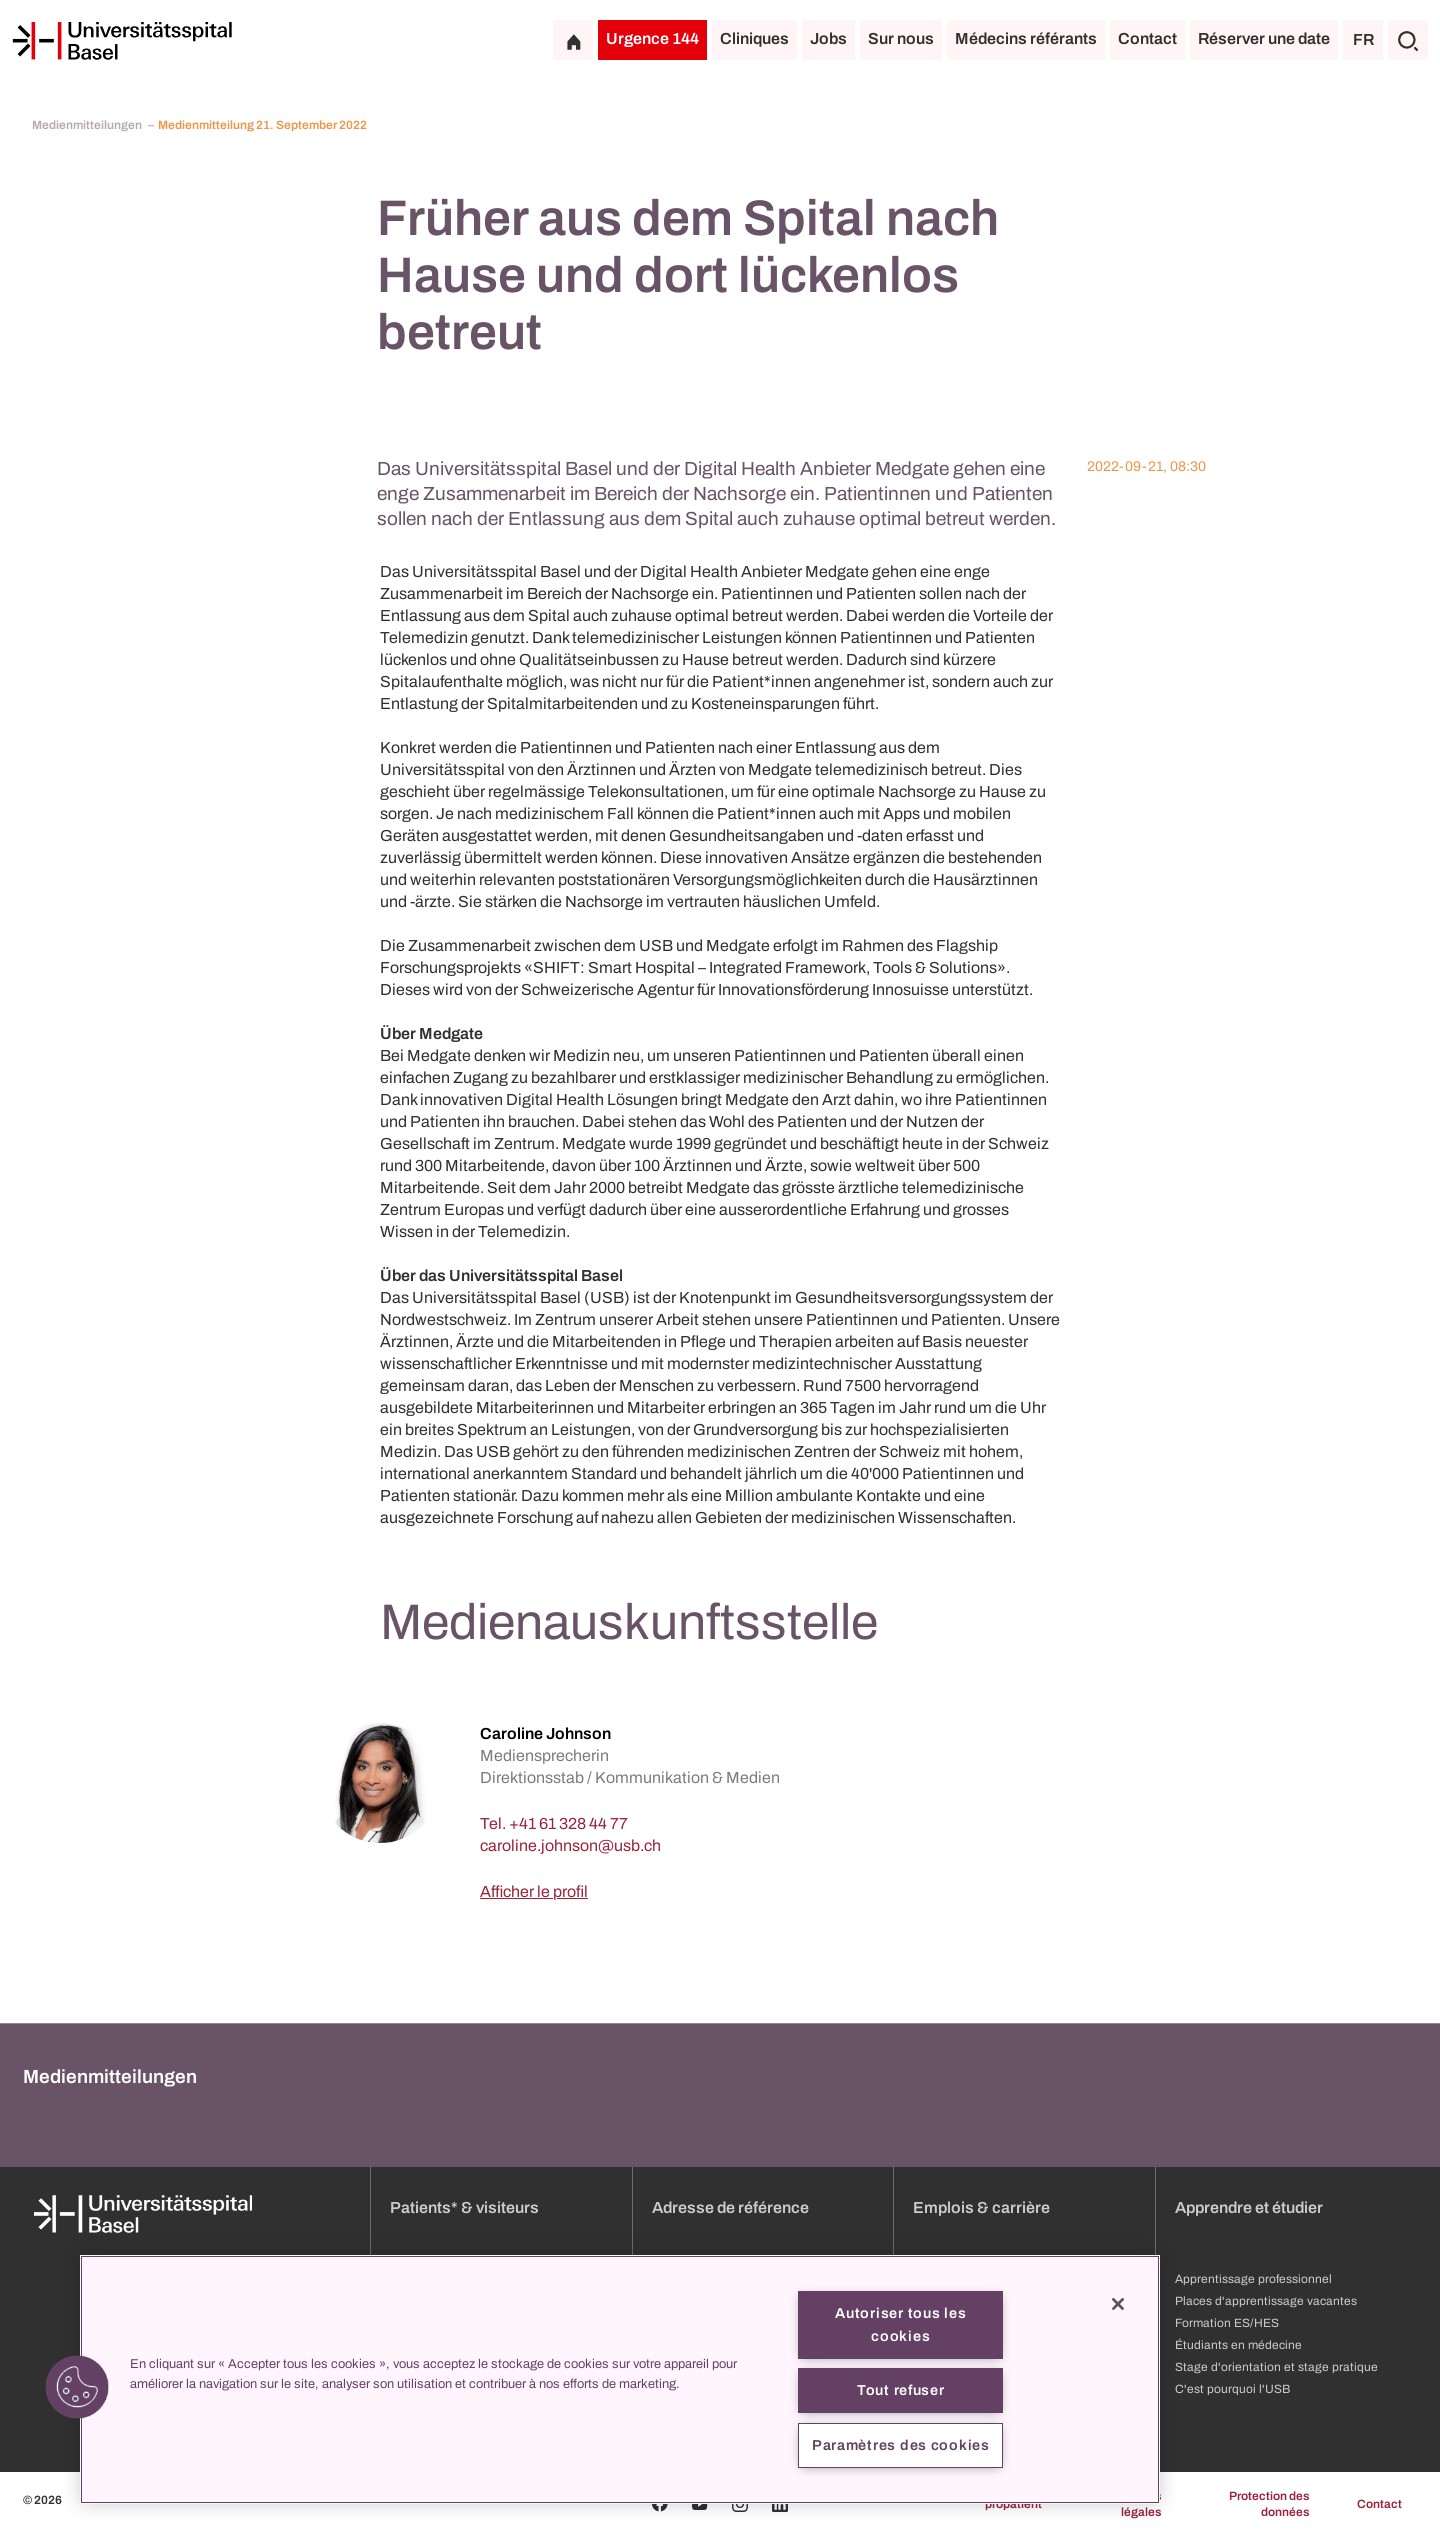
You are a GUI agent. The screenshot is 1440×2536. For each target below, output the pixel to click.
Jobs (828, 38)
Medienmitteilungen (88, 125)
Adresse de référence (730, 2207)
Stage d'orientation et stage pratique (1276, 2367)
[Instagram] (740, 2504)
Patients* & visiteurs (464, 2207)
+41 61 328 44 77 (568, 1823)
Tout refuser (901, 2390)
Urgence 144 (652, 38)
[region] (620, 2379)
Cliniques (754, 38)
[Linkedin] (780, 2504)
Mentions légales (1135, 2504)
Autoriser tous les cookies (900, 2324)
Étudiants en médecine (1238, 2345)
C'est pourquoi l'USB (1232, 2389)
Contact (1147, 38)
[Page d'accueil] (122, 41)
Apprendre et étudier (1249, 2207)
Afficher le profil (534, 1891)
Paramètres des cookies (901, 2445)
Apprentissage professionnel (1253, 2279)
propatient (1013, 2504)
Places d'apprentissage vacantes (1266, 2301)
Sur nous (901, 38)
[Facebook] (660, 2504)
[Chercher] (1408, 40)
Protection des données (1269, 2504)
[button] (77, 2387)
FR (1363, 39)
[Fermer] (1118, 2304)
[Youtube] (700, 2504)
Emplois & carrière (981, 2207)
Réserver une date (1264, 38)
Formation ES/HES (1227, 2323)
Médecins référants (1026, 38)
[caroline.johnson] (570, 1845)
